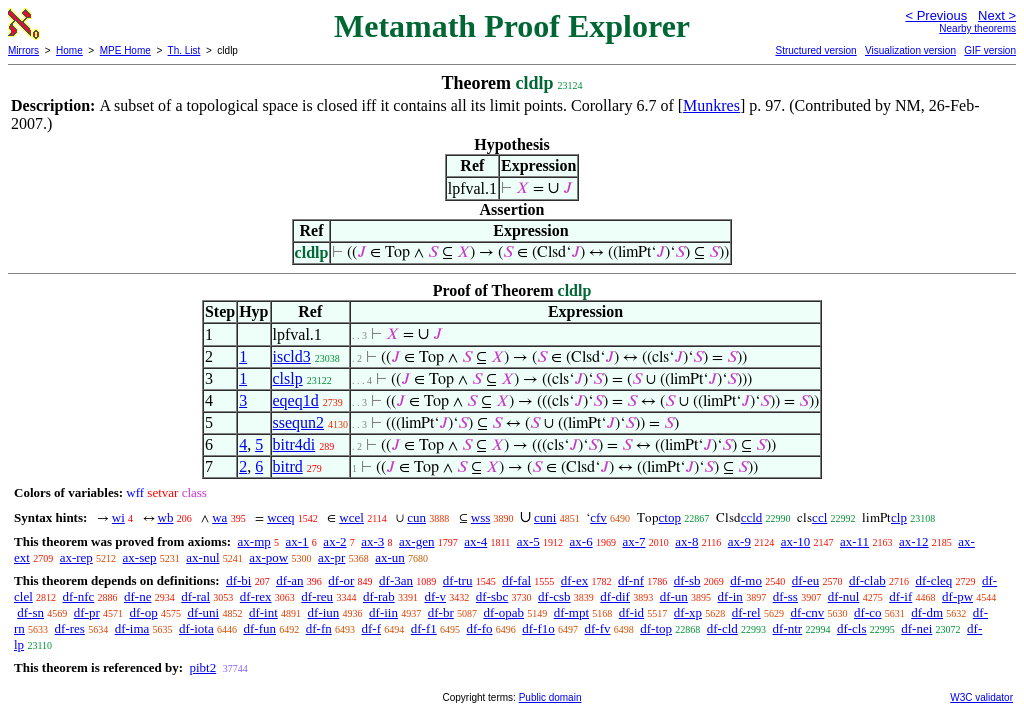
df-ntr (788, 628)
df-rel (746, 612)
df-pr (87, 612)
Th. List (184, 50)
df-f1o (538, 628)
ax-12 (914, 541)
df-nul (844, 596)
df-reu (317, 596)
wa (219, 517)
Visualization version (910, 50)
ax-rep (76, 557)
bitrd (288, 466)
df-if (900, 596)
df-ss (785, 596)
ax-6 (581, 541)
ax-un (390, 557)
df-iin (383, 612)
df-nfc (79, 596)
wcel (351, 517)
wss (481, 517)
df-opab (503, 612)
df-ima (132, 628)
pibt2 (202, 667)
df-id (631, 612)
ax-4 (475, 541)
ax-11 (854, 541)
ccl (819, 517)
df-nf (631, 580)
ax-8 (686, 541)
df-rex (256, 596)
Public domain (550, 697)
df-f (371, 628)
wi (118, 517)
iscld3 (292, 356)
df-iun (324, 612)
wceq (280, 517)
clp (899, 517)
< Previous (936, 15)
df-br (441, 612)
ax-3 (372, 541)
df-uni (203, 612)
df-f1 (424, 628)
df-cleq (933, 580)
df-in (730, 596)
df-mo (746, 580)
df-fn (319, 628)
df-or (341, 580)
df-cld (722, 628)
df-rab (379, 596)
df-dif (615, 596)
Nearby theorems (977, 28)
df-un (674, 596)
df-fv (597, 628)
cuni (545, 517)
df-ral (195, 596)
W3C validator (981, 697)
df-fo (479, 628)
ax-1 (297, 541)
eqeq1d (296, 400)
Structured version (815, 50)
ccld (752, 517)
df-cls (852, 628)
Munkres (711, 105)
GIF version (990, 50)
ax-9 (739, 541)
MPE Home (125, 50)
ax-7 (633, 541)
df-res (70, 628)
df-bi (238, 580)
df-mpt (571, 612)
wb (166, 517)
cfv (598, 517)
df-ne (137, 596)
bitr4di (294, 444)
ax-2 (334, 541)
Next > (997, 15)
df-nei (916, 628)
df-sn (30, 612)
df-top (656, 628)
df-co (867, 612)
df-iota (196, 628)
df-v (435, 596)
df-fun (259, 628)
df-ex (574, 580)
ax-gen (416, 541)
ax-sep (140, 557)
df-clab (867, 580)
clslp (288, 378)
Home (69, 50)
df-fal (516, 580)
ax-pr (331, 557)
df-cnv (807, 612)
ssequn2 (299, 422)
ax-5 (528, 541)
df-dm (927, 612)
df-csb (554, 596)
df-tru (458, 580)
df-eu (805, 580)
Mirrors (23, 50)
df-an (289, 580)
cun (416, 517)
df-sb (687, 580)
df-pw (957, 596)
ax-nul (202, 557)
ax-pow (268, 557)
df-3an (396, 580)
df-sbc (492, 596)
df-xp (688, 612)
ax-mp (254, 541)
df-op (143, 612)
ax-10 (796, 541)
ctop (670, 517)
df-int (263, 612)
